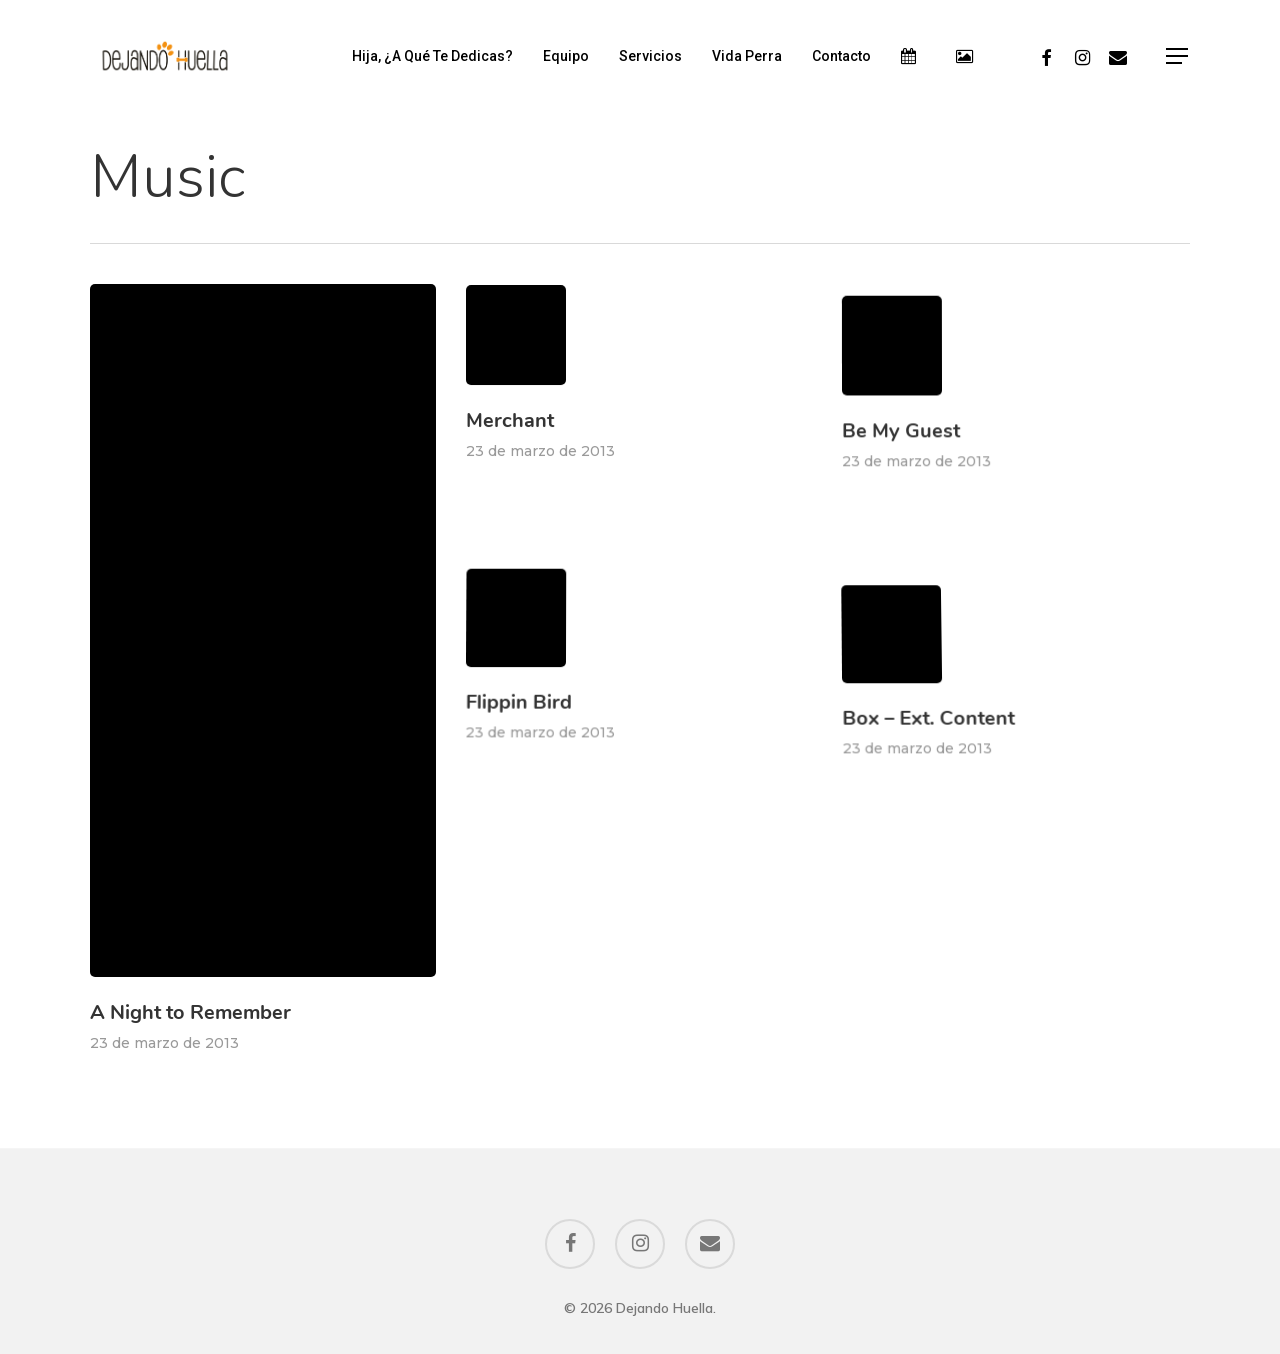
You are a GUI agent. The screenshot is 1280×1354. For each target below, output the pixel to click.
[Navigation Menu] (1178, 56)
